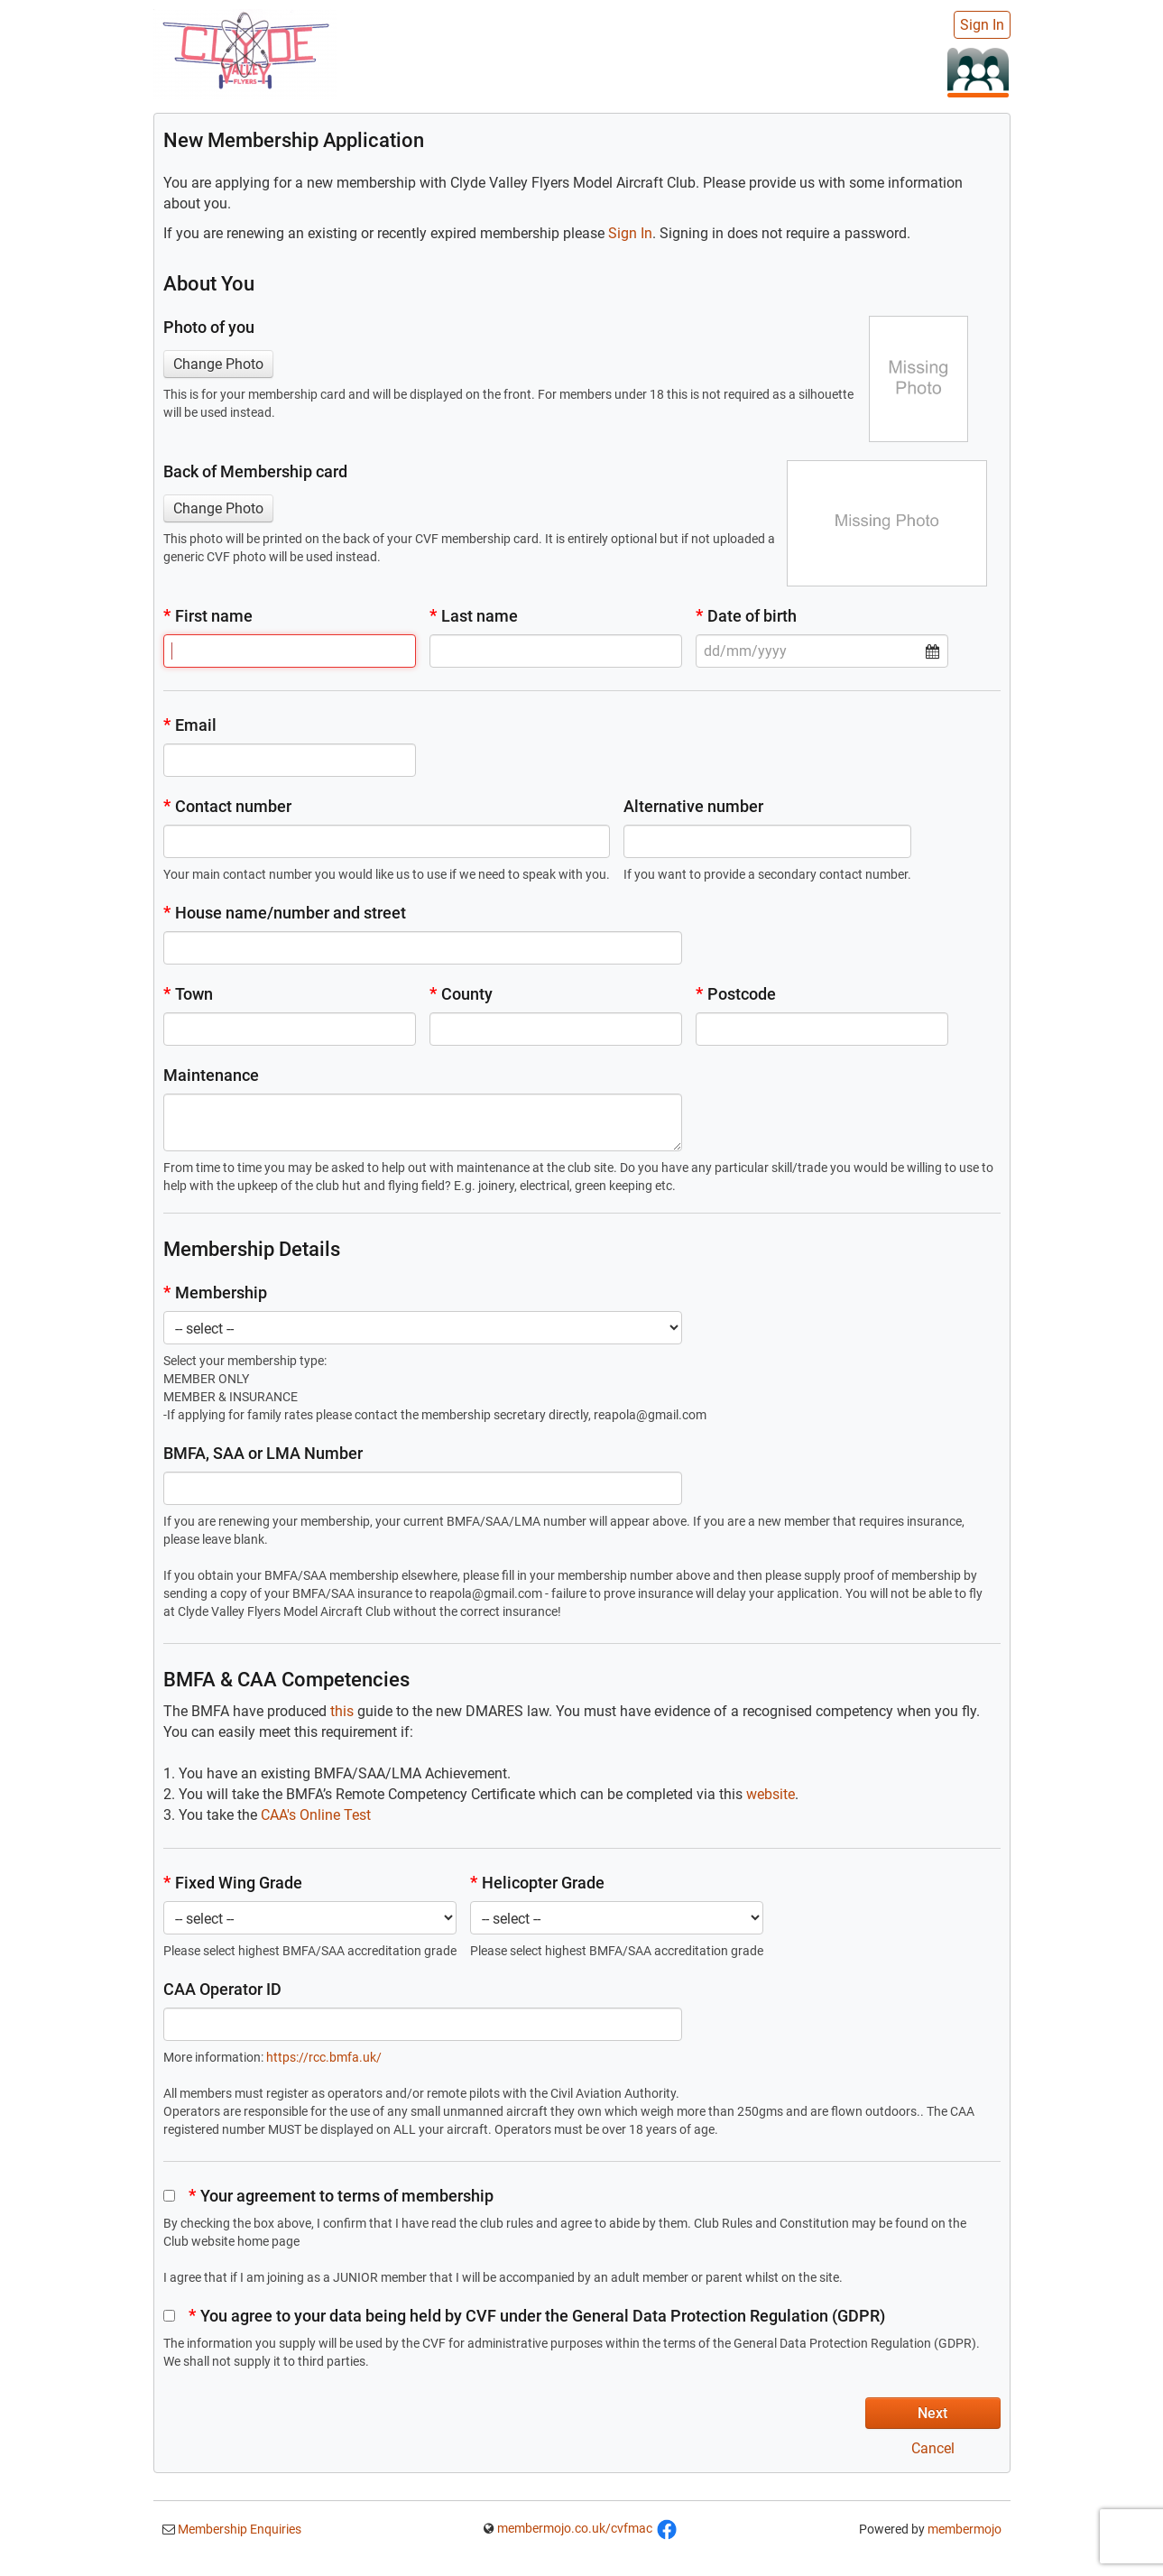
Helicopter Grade (537, 1882)
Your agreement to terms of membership (328, 2195)
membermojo (964, 2529)
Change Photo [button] (218, 364)
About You (208, 283)
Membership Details (251, 1249)
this (342, 1711)
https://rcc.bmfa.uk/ (324, 2057)
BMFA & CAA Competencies (286, 1679)
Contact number (227, 806)
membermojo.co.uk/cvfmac (574, 2528)
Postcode (736, 993)
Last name (473, 615)
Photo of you (208, 327)
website (770, 1794)
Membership (215, 1292)
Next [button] (932, 2413)
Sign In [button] (630, 233)
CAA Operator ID (222, 1989)
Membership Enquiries (238, 2529)
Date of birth (746, 615)
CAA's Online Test (316, 1815)
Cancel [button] (933, 2448)
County (461, 993)
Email (190, 725)
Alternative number (693, 806)
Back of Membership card (255, 471)
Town (188, 993)
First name (208, 615)
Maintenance (211, 1075)
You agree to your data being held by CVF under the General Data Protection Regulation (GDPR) (524, 2315)
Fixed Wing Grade (232, 1882)
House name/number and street (284, 912)
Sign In (982, 24)
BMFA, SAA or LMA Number (263, 1453)
